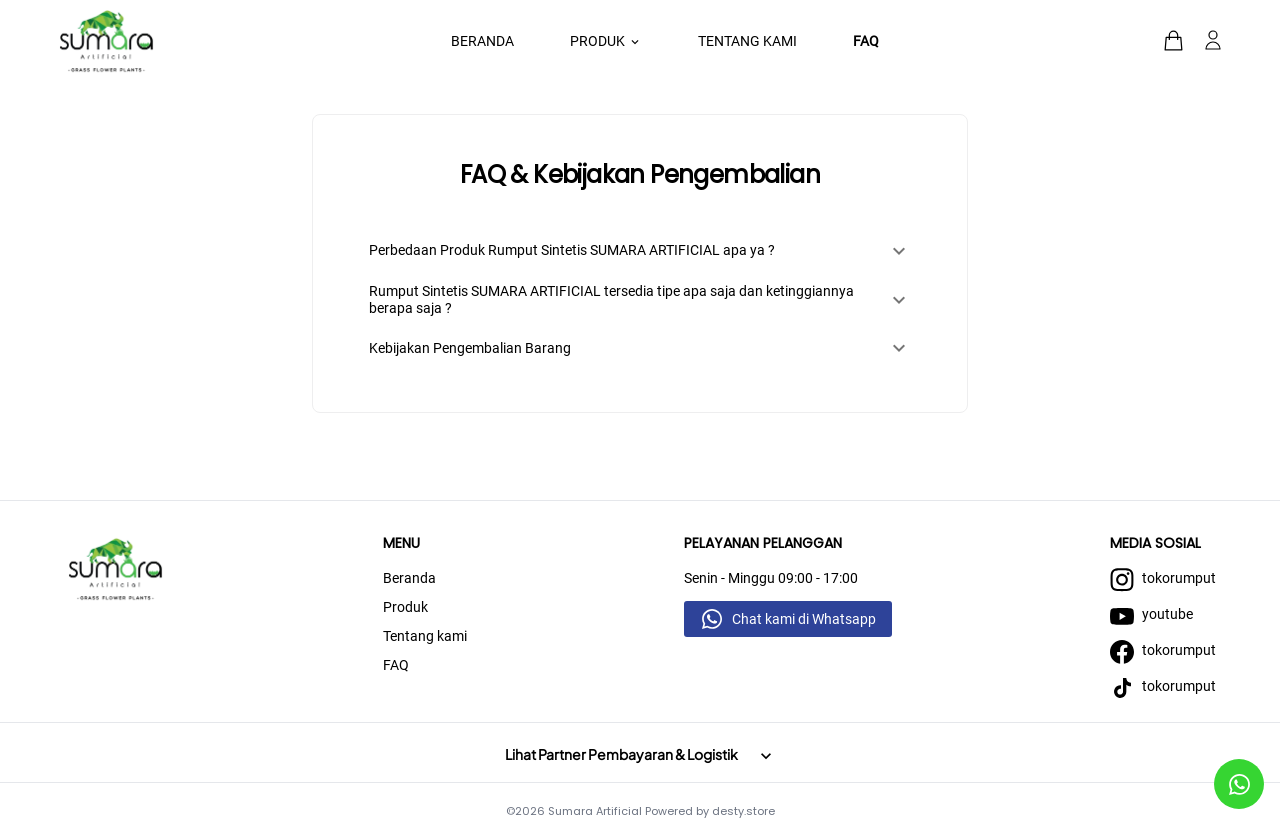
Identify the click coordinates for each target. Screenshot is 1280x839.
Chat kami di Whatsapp (804, 619)
